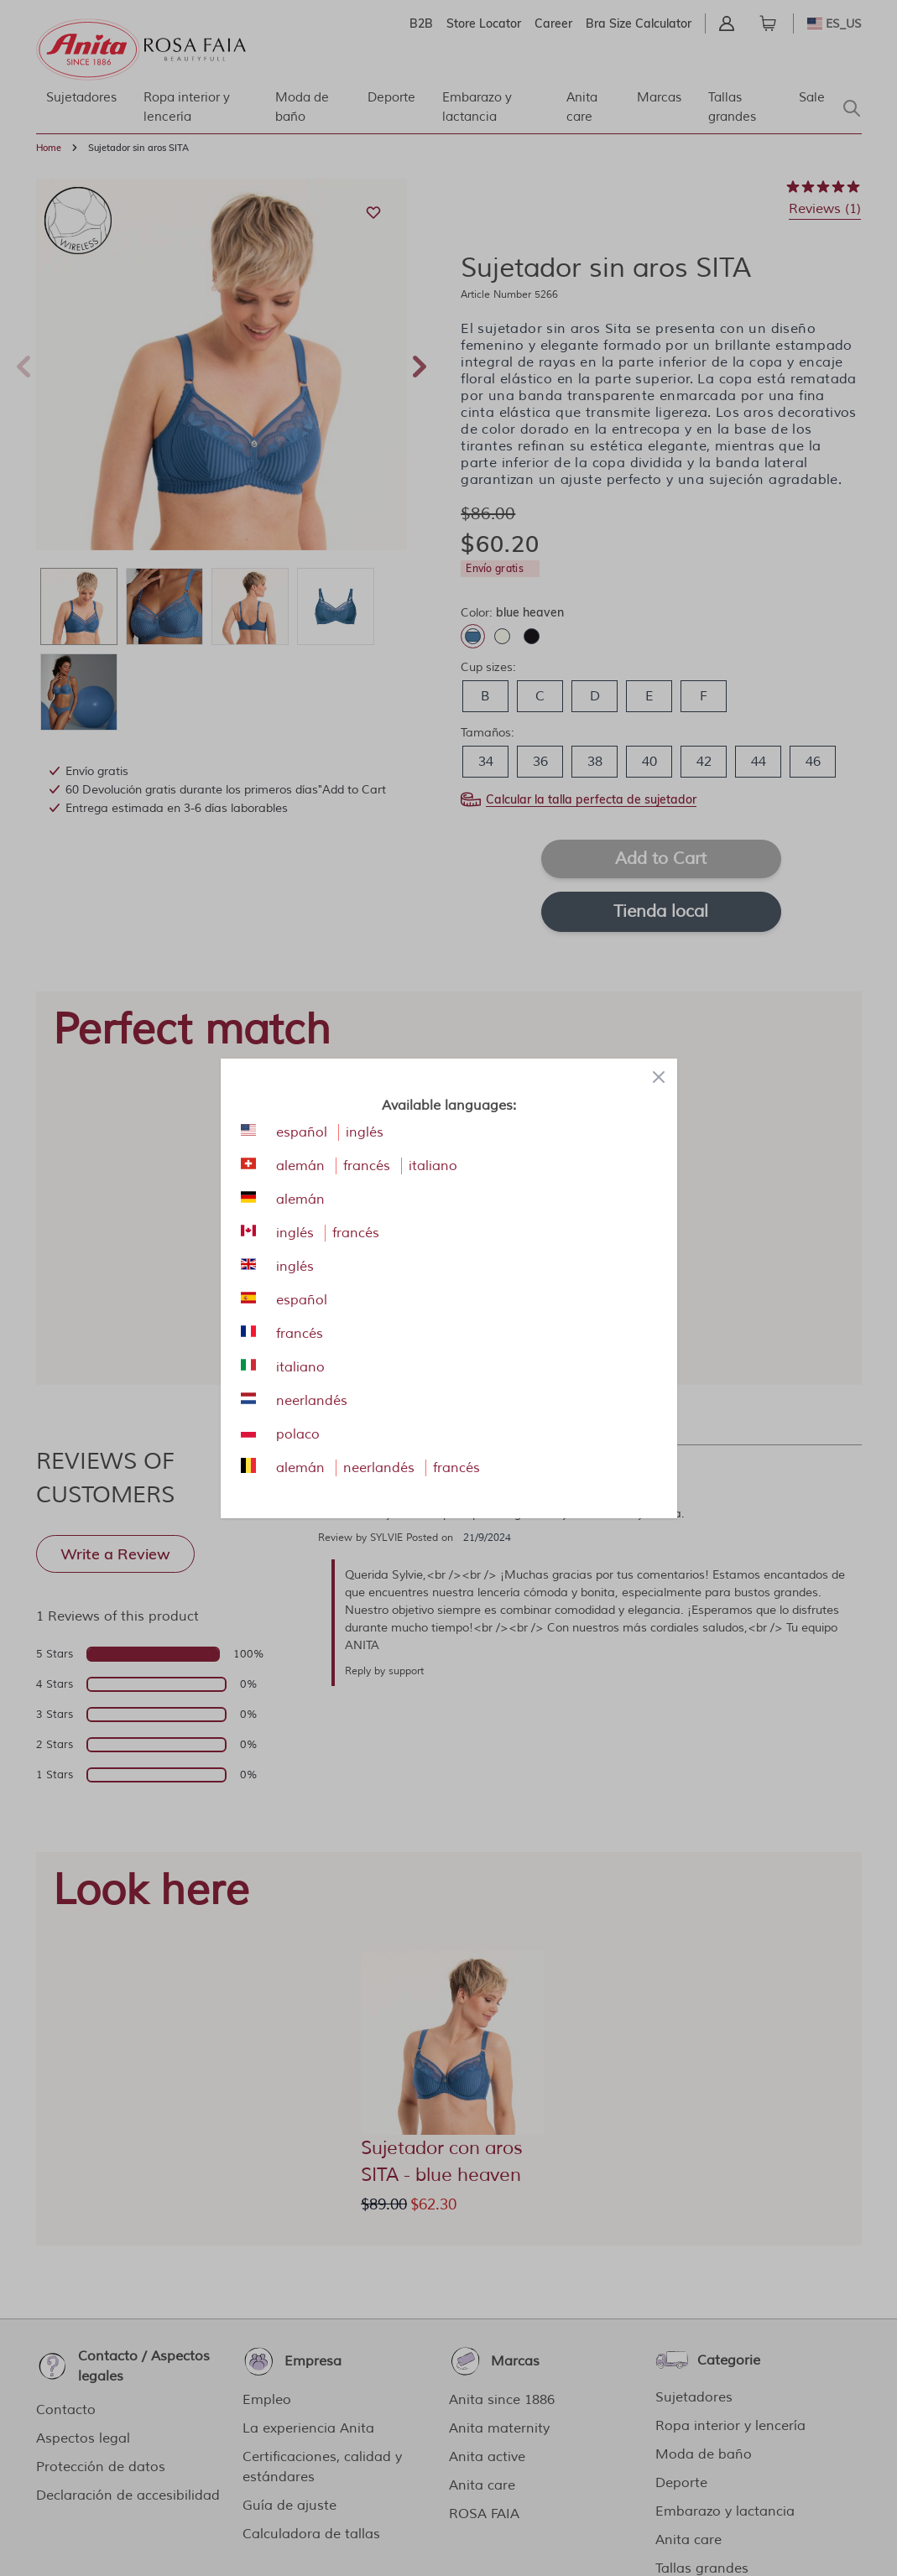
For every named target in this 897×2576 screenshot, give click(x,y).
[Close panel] (659, 1077)
